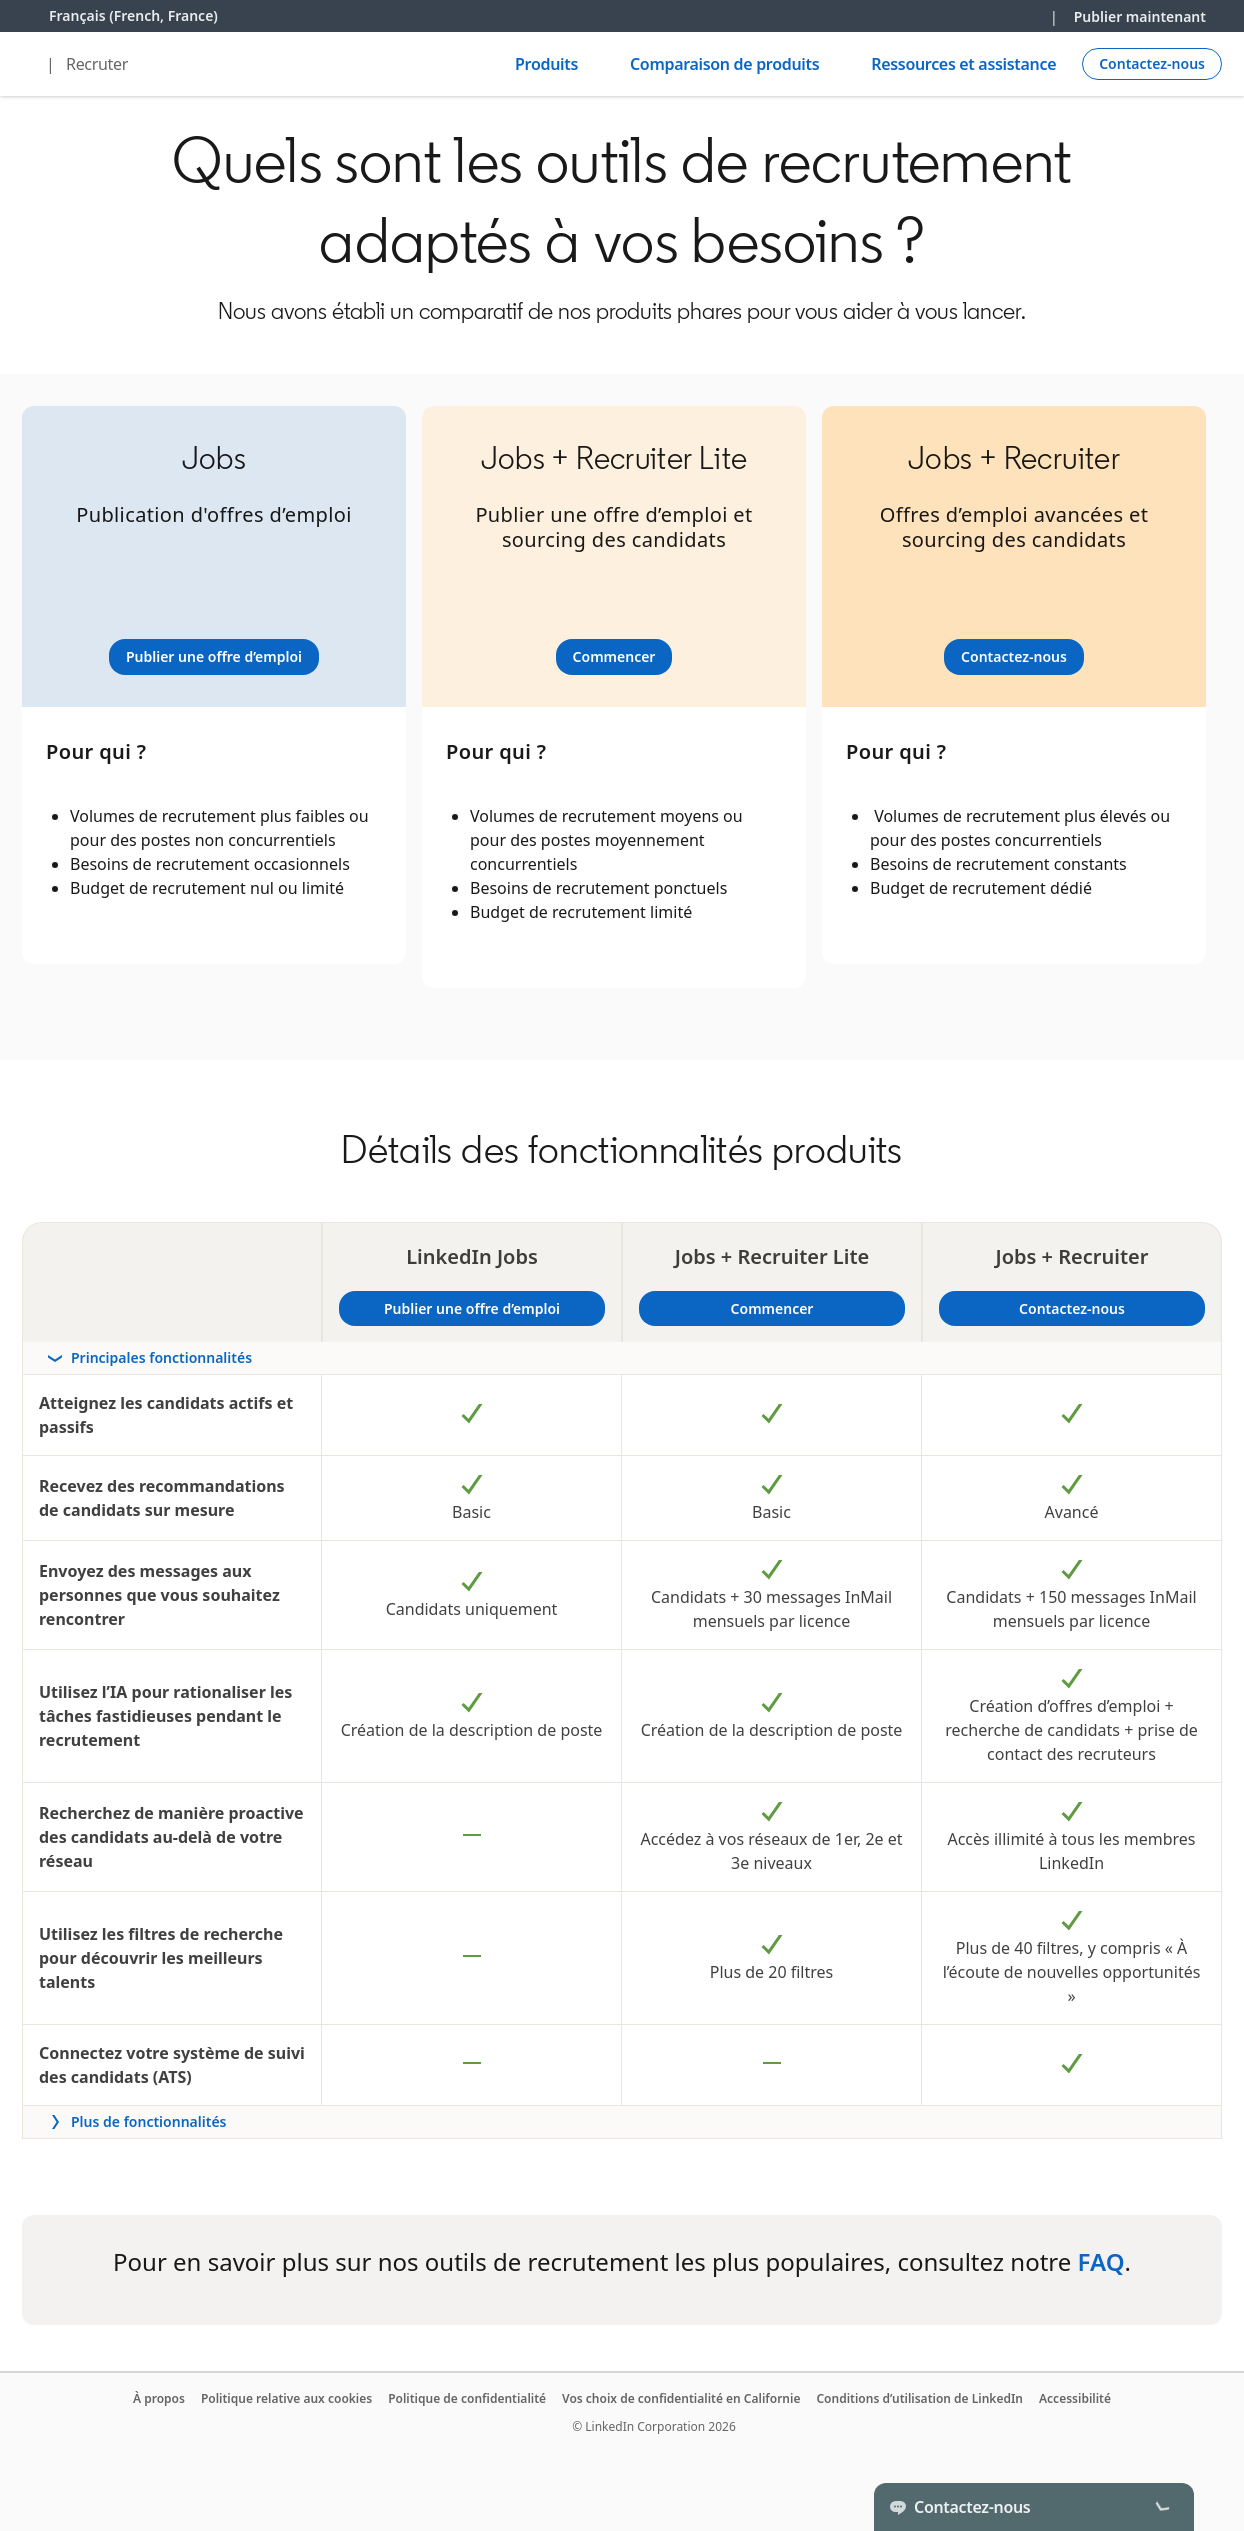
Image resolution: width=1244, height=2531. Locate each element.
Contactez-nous (1072, 1308)
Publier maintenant (1140, 16)
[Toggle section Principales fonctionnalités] (622, 1358)
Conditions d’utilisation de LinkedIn (919, 2398)
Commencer (815, 1308)
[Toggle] (1162, 2507)
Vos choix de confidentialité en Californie (681, 2398)
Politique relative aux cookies (286, 2398)
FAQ (1101, 2261)
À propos (159, 2398)
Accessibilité (1075, 2398)
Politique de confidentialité (467, 2398)
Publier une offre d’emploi (492, 1308)
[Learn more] (214, 657)
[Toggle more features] (622, 2122)
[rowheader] (622, 1358)
